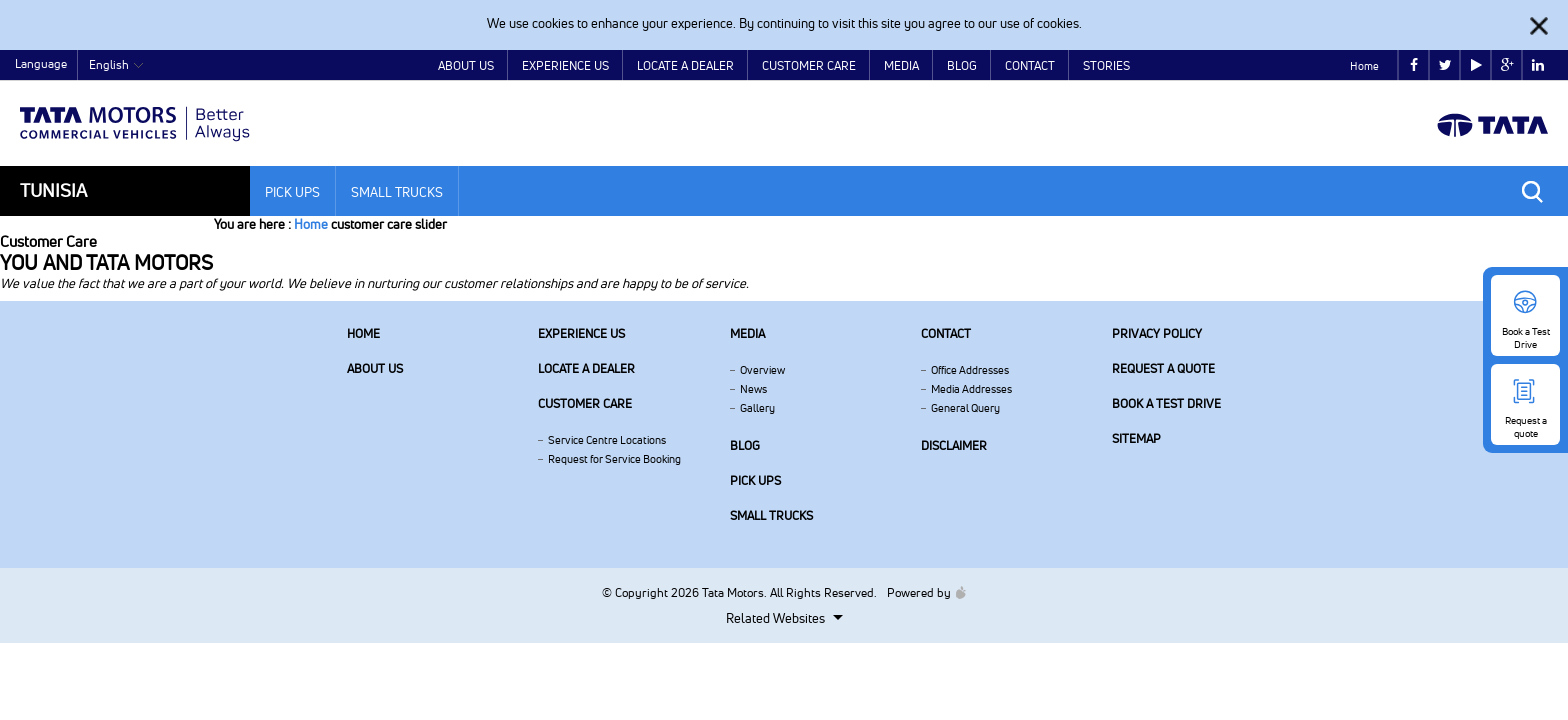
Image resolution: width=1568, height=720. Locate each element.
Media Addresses (971, 389)
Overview (762, 370)
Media (901, 65)
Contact (1030, 65)
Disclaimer (954, 445)
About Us (466, 65)
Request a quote (1163, 368)
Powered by (921, 592)
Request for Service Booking (614, 459)
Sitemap (1136, 438)
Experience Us (565, 65)
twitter (1445, 65)
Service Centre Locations (607, 440)
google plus (1507, 65)
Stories (1106, 65)
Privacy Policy (1157, 333)
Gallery (757, 408)
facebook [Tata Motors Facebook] (1414, 65)
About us (375, 368)
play (1476, 65)
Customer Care (809, 65)
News (753, 389)
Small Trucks (397, 192)
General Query (965, 408)
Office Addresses (970, 370)
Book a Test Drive (1166, 403)
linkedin (1538, 65)
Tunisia (53, 190)
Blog (962, 65)
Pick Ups (292, 192)
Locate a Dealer (685, 65)
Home (1364, 66)
